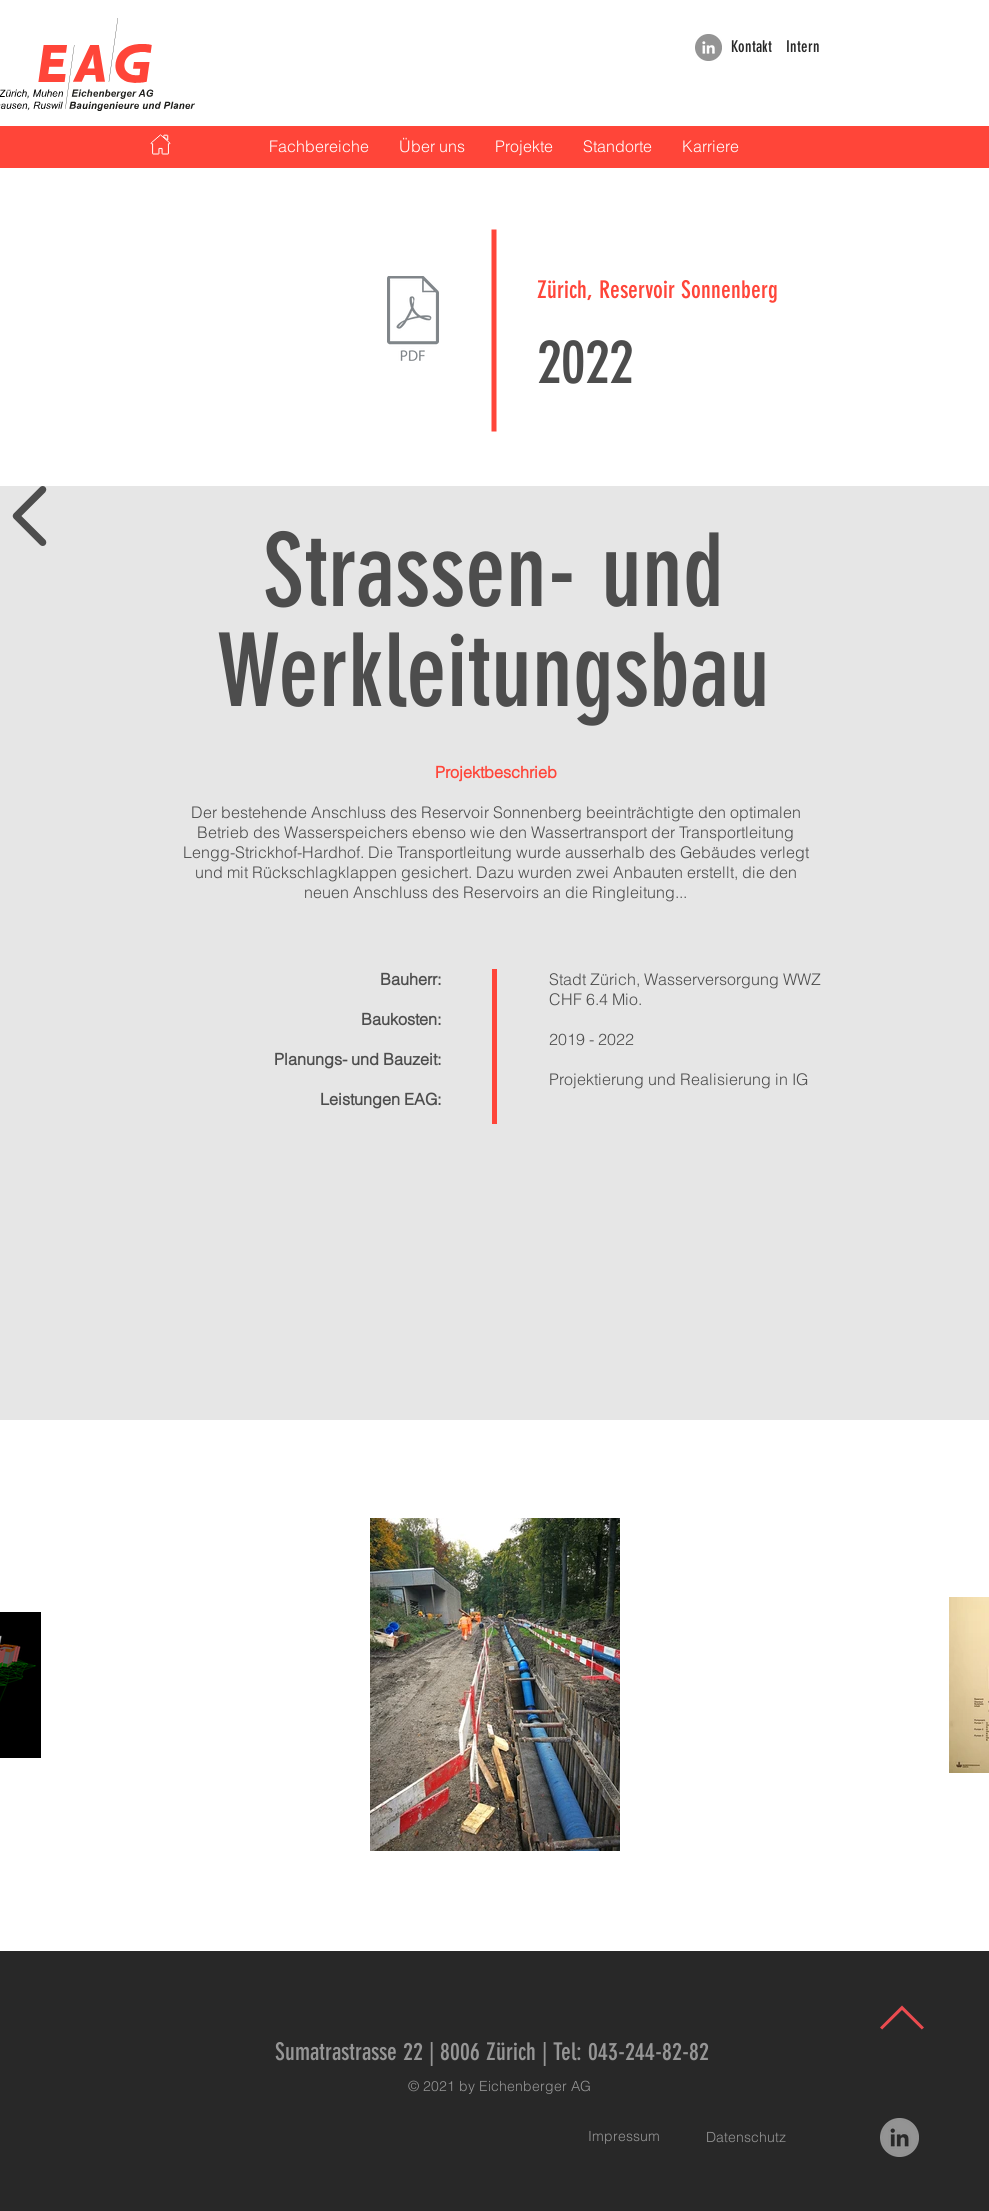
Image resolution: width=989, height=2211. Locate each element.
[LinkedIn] (708, 47)
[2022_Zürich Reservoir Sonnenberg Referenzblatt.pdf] (413, 321)
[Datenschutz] (746, 2138)
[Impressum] (624, 2137)
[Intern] (803, 47)
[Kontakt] (752, 47)
